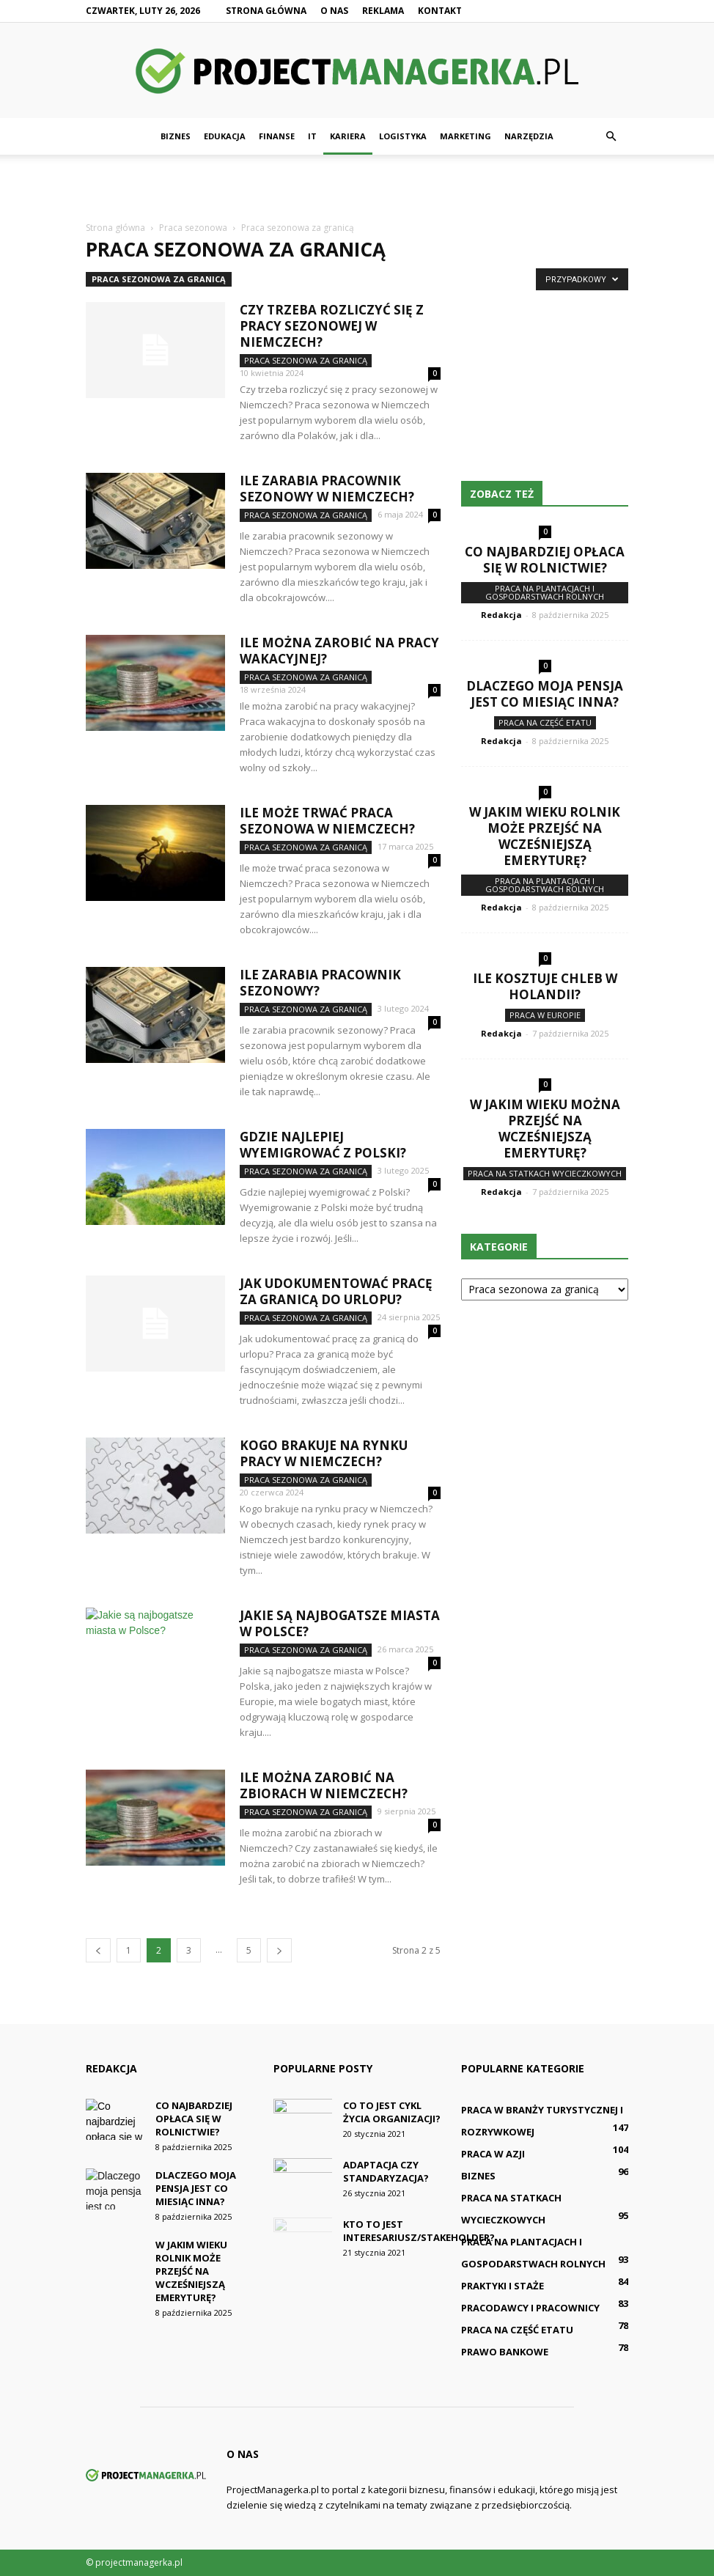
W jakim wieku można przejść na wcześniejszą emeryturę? (545, 1128)
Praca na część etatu (545, 722)
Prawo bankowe (504, 2351)
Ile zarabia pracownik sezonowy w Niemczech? (327, 488)
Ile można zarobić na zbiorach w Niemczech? (324, 1785)
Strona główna (266, 10)
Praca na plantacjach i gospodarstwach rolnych (544, 592)
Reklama (383, 10)
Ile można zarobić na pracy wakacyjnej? (339, 650)
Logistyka (403, 135)
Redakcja (501, 614)
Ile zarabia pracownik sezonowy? (320, 982)
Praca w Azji (493, 2153)
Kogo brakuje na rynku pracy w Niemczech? (324, 1453)
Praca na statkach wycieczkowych (545, 1173)
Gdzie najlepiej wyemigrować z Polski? (323, 1144)
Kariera (348, 135)
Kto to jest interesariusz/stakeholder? (419, 2231)
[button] (610, 136)
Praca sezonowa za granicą (159, 278)
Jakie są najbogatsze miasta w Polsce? (340, 1623)
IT (312, 135)
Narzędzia (528, 135)
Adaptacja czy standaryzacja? (386, 2171)
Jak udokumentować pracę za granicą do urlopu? (336, 1291)
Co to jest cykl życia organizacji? (392, 2112)
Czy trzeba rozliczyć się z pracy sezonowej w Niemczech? (332, 325)
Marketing (465, 135)
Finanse (277, 135)
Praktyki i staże (502, 2285)
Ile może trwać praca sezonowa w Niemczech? (327, 820)
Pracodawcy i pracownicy (530, 2307)
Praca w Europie (545, 1014)
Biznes (176, 135)
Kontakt (440, 10)
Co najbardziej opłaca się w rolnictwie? (545, 559)
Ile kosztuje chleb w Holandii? (545, 986)
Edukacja (225, 135)
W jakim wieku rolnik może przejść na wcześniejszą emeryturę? (544, 836)
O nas (334, 10)
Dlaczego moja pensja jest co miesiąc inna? (544, 693)
